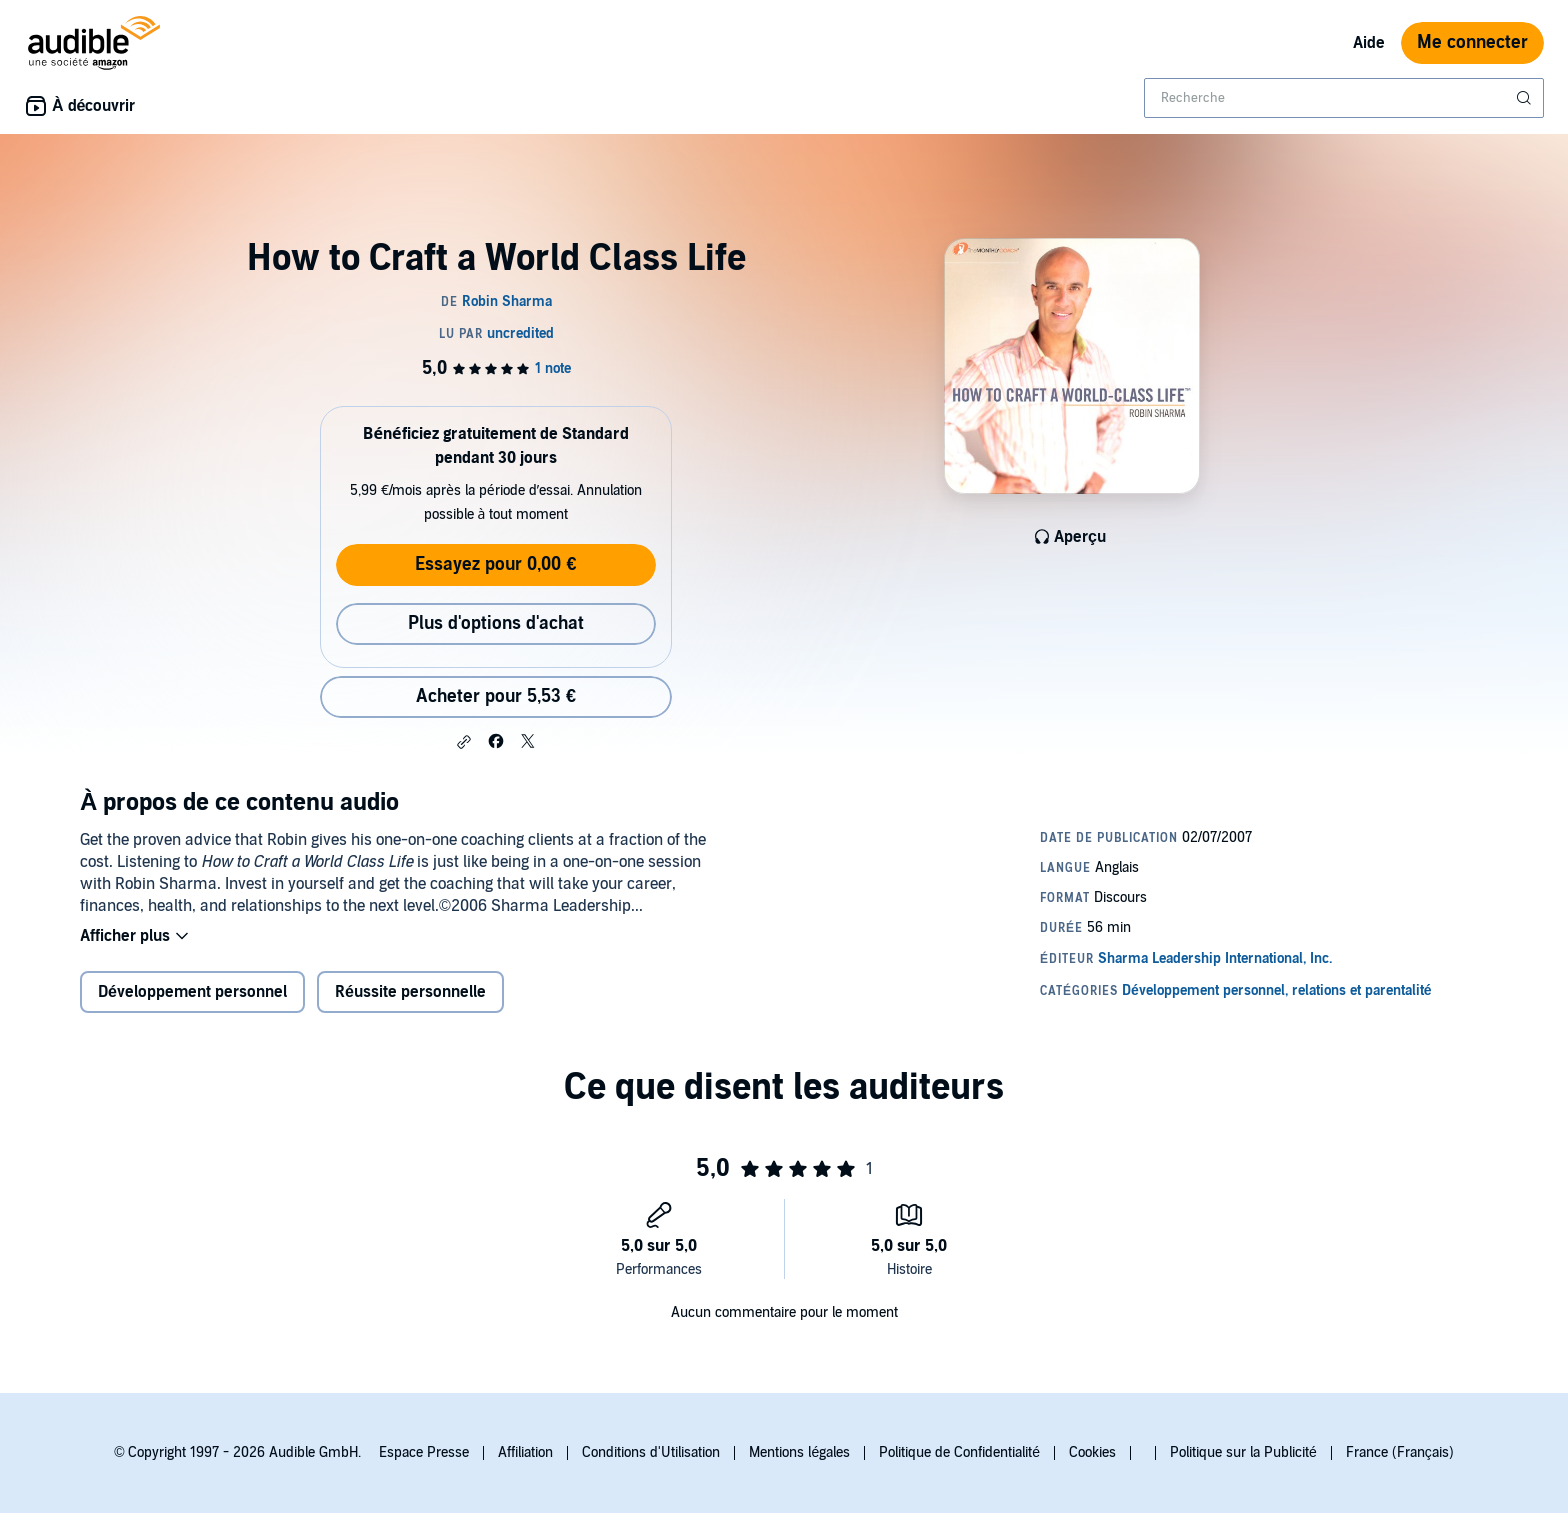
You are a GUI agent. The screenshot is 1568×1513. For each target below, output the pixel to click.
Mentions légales (799, 1452)
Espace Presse (424, 1452)
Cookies (1092, 1452)
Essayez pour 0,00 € (495, 564)
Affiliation (525, 1452)
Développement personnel (192, 992)
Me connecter (1472, 42)
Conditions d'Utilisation (651, 1452)
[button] (464, 742)
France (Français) (1400, 1452)
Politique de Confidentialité (959, 1452)
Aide (1369, 43)
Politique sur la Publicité (1243, 1452)
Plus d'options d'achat (496, 623)
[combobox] (1344, 98)
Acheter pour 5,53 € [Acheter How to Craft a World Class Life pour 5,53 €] (496, 696)
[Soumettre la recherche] (1526, 98)
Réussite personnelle (410, 992)
